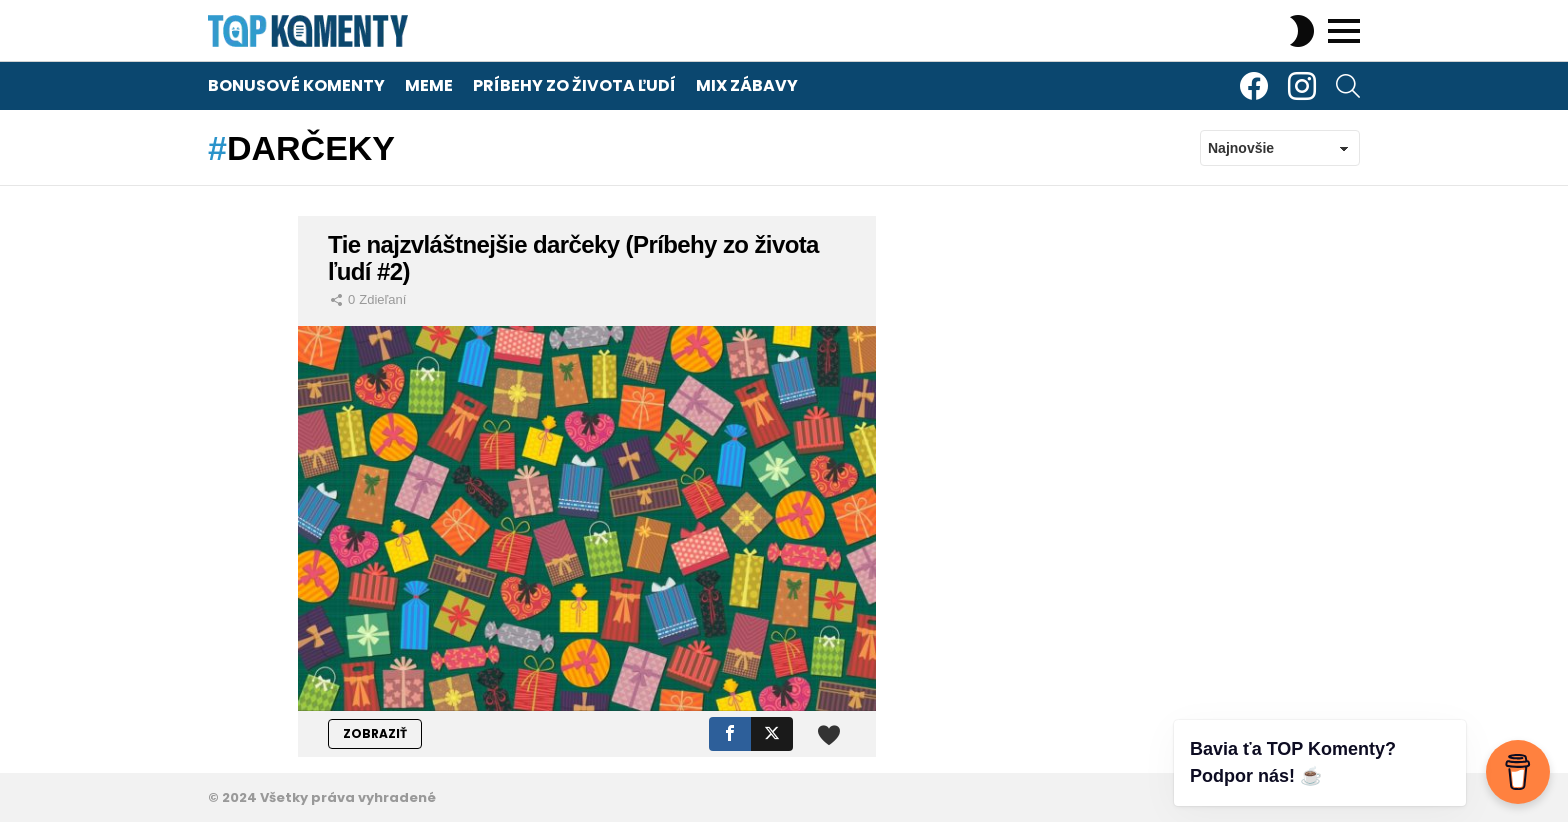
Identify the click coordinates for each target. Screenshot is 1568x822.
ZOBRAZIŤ (375, 733)
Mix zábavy (747, 85)
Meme (429, 85)
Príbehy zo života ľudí (574, 85)
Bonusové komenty (296, 85)
